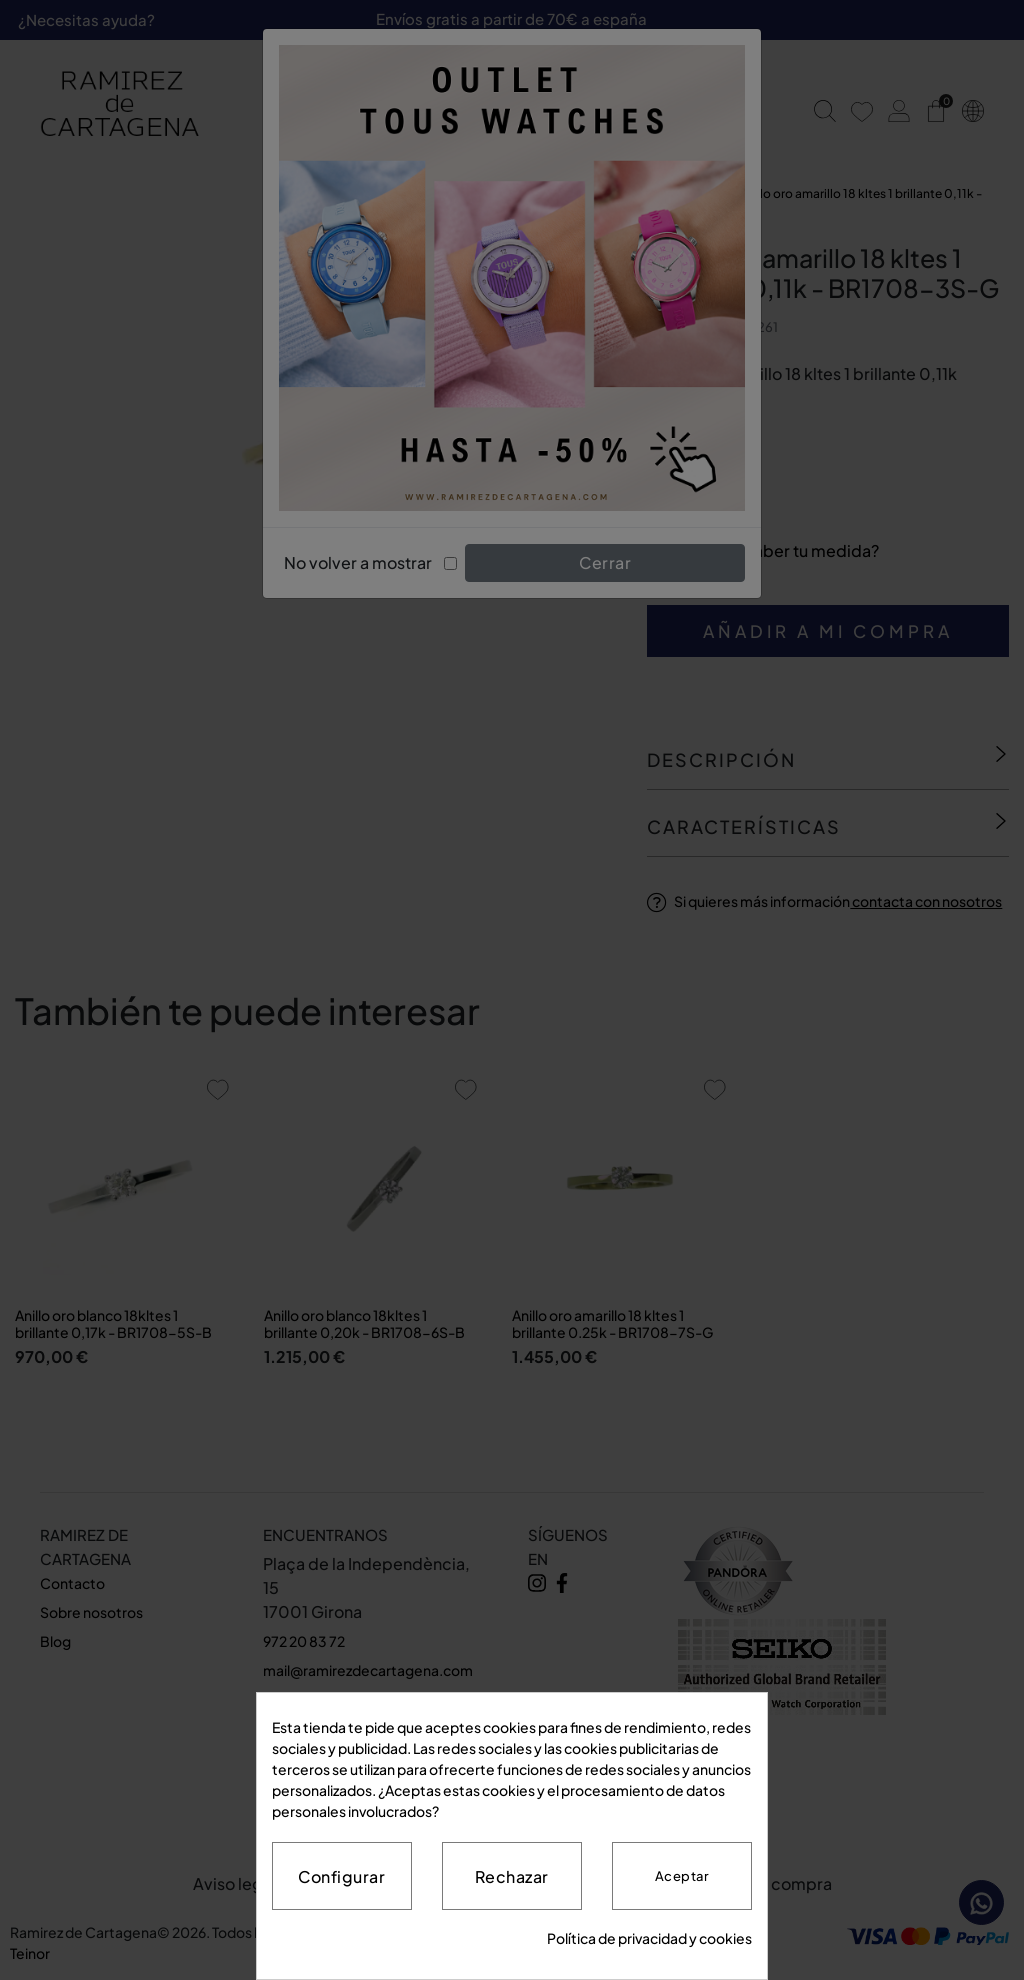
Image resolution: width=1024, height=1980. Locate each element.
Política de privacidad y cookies (649, 1938)
